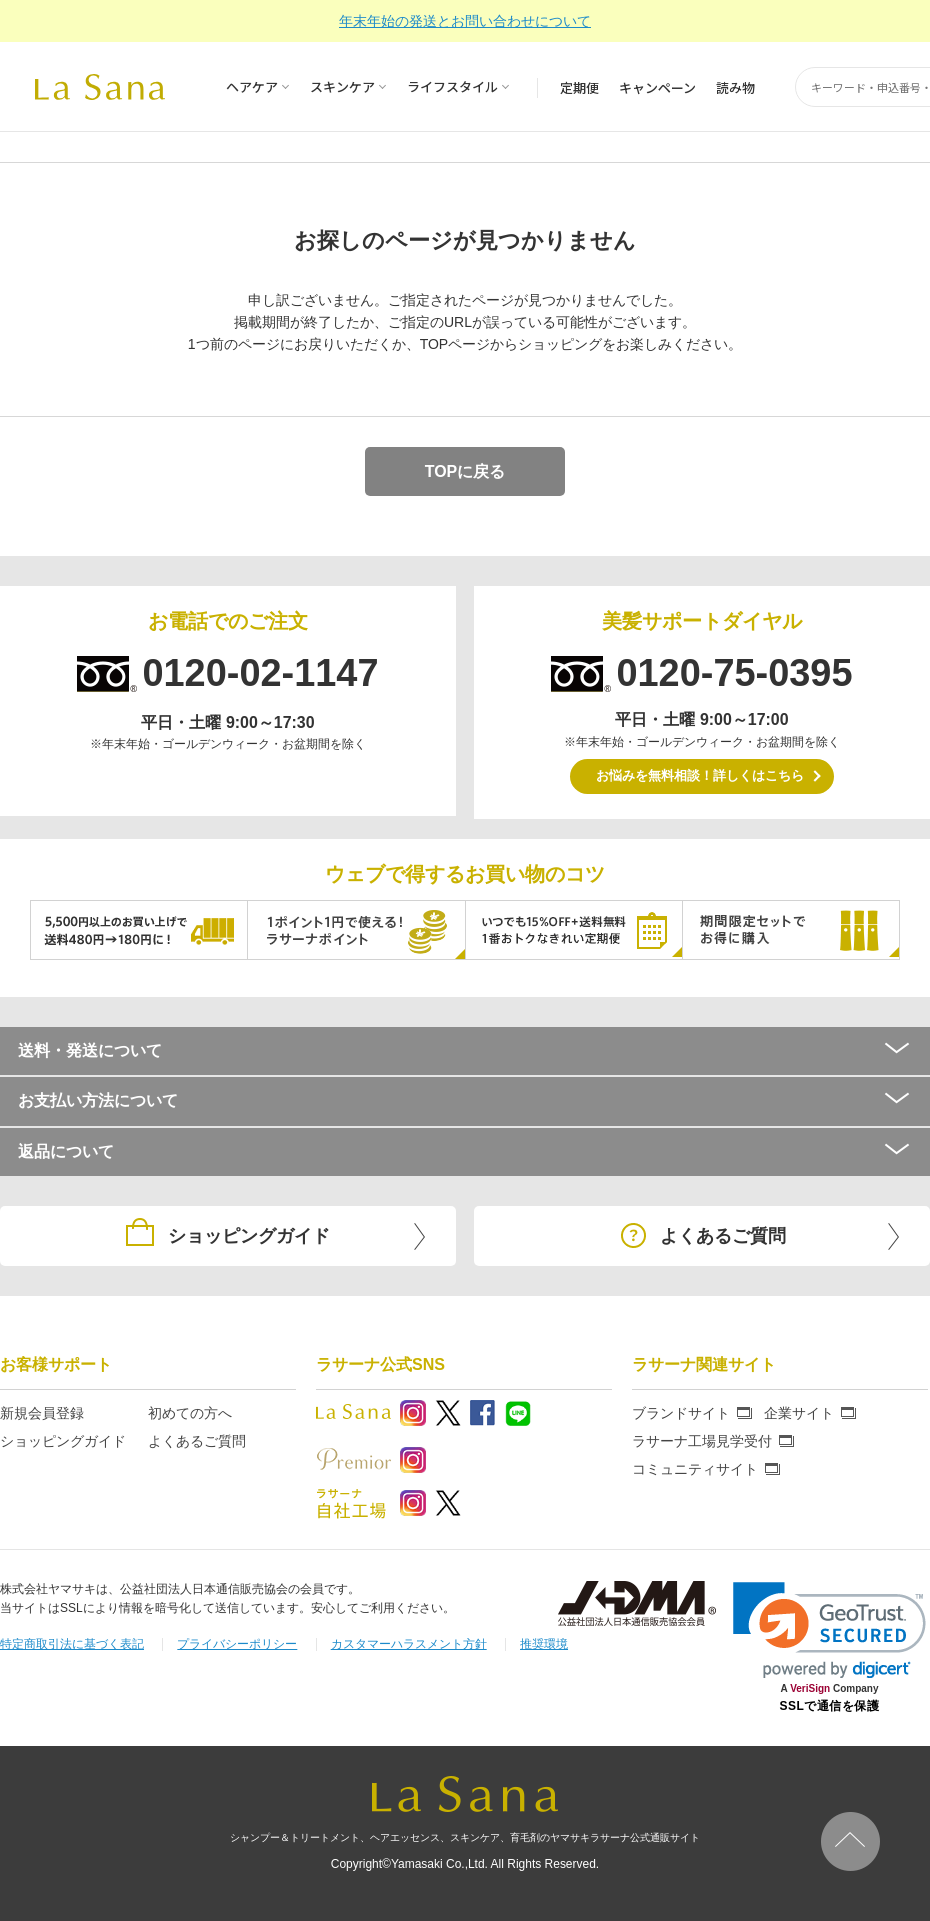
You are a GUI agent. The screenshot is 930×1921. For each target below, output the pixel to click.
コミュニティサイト (695, 1469)
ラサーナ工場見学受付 (702, 1441)
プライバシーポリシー (237, 1644)
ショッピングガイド (63, 1441)
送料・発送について (464, 1050)
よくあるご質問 (197, 1441)
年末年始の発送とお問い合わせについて (465, 21)
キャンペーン (657, 87)
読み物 (735, 87)
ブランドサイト (681, 1413)
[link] (829, 1630)
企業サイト (799, 1413)
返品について (464, 1151)
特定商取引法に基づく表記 (72, 1644)
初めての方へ (190, 1413)
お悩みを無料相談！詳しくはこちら (700, 775)
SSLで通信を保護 (830, 1706)
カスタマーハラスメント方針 (409, 1644)
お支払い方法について (464, 1100)
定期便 (579, 87)
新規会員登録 (42, 1413)
